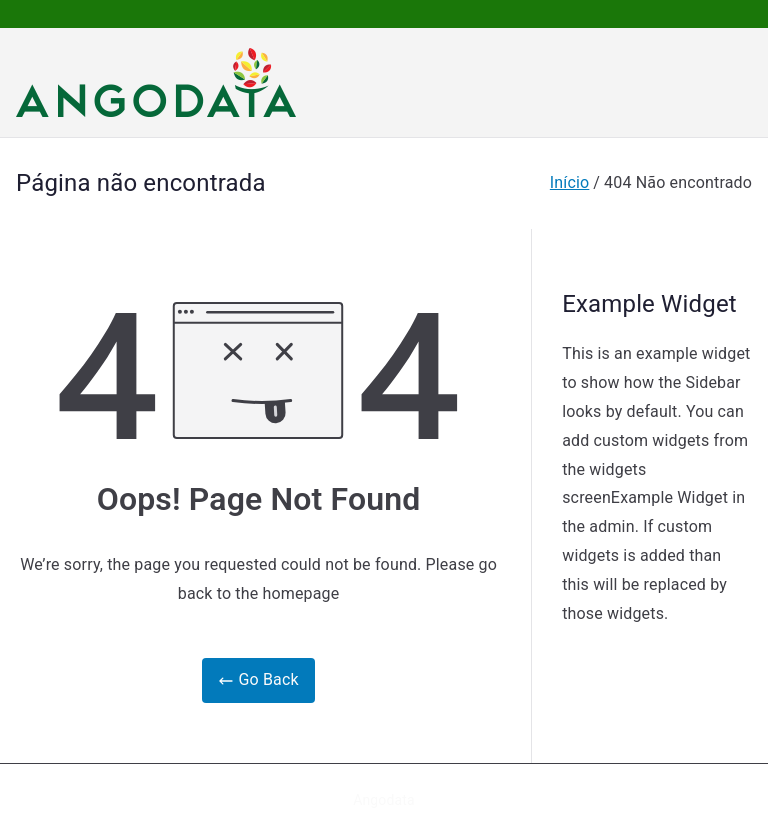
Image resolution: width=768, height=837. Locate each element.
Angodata (384, 800)
